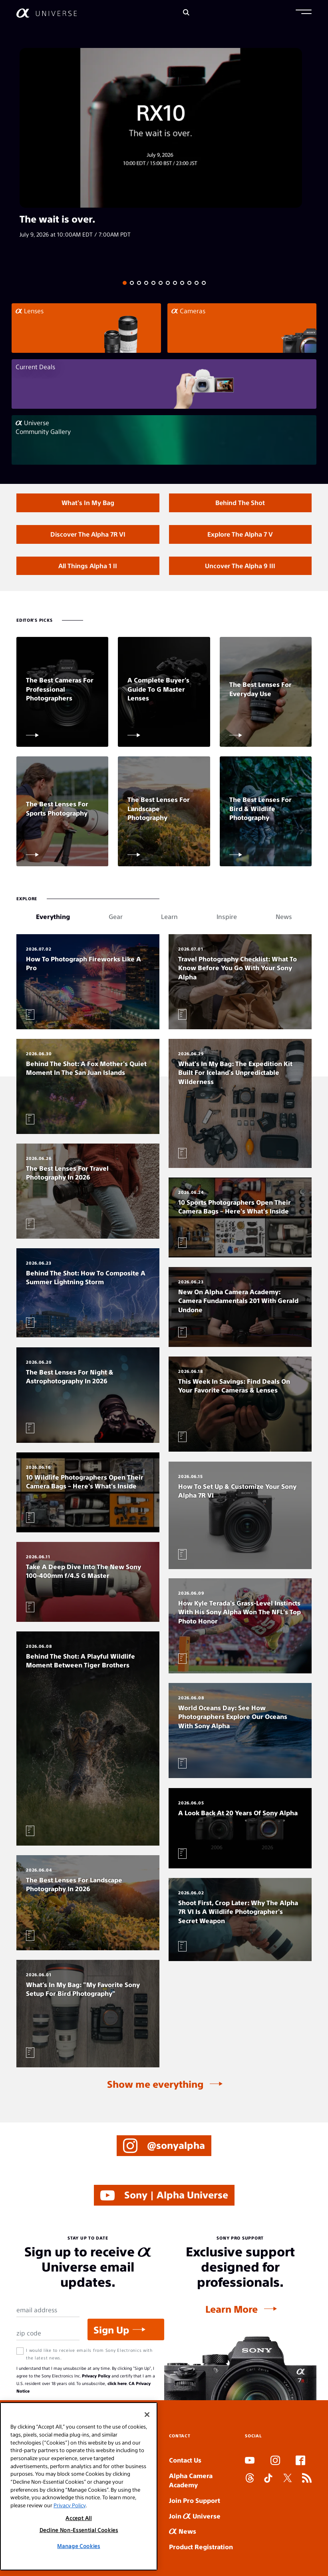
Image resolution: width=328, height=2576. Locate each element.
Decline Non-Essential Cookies (79, 2529)
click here (117, 2383)
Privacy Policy (96, 2375)
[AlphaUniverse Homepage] (46, 13)
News (182, 2531)
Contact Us (185, 2460)
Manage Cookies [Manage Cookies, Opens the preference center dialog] (78, 2545)
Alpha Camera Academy (191, 2480)
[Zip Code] (47, 2333)
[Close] (147, 2414)
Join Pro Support (194, 2500)
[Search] (186, 13)
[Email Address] (47, 2310)
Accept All (79, 2517)
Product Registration (201, 2546)
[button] (304, 13)
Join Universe (195, 2516)
